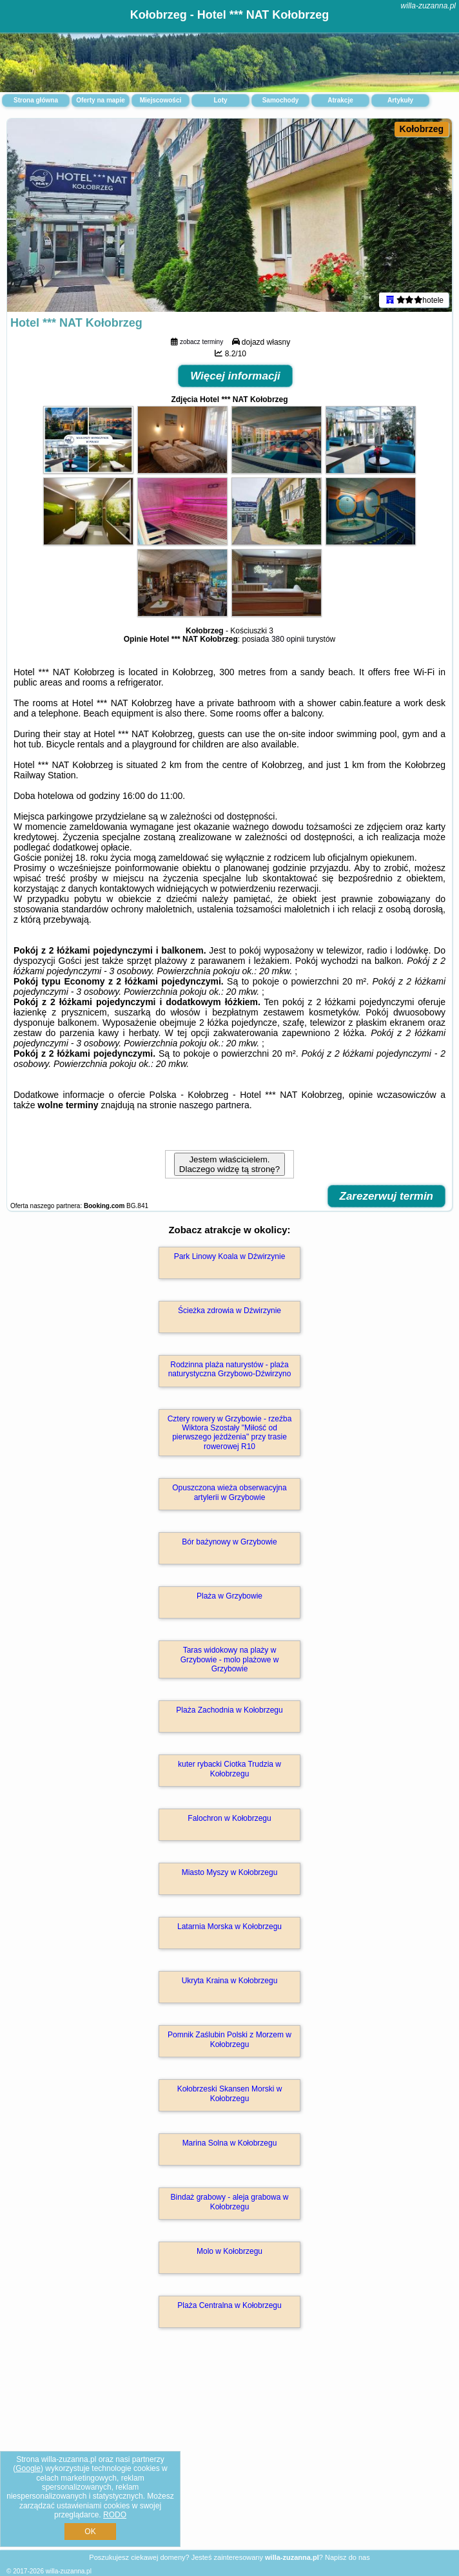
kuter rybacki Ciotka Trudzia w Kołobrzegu (229, 1769)
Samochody (280, 100)
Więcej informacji (235, 376)
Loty (220, 100)
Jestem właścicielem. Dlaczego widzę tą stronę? (229, 1164)
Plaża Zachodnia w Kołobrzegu (229, 1710)
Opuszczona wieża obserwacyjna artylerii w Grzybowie (229, 1492)
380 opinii (287, 639)
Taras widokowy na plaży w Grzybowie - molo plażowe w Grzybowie (230, 1659)
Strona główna (36, 100)
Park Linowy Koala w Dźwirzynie (230, 1256)
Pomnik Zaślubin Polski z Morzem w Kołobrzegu (229, 2039)
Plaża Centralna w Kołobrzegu (229, 2305)
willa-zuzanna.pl (428, 5)
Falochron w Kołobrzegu (229, 1818)
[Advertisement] (229, 2453)
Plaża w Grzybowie (229, 1595)
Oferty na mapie (100, 100)
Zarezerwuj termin (387, 1196)
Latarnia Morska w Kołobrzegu (229, 1926)
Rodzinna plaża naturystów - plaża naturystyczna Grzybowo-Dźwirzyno (229, 1369)
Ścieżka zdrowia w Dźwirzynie (229, 1310)
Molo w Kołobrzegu (229, 2251)
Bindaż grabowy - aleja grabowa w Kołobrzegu (230, 2202)
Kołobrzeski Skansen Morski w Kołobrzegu (229, 2093)
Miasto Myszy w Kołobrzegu (230, 1872)
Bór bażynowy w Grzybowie (229, 1541)
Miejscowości (160, 100)
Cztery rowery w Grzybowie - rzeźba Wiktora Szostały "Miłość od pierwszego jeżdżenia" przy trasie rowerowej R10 (230, 1432)
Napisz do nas (347, 2557)
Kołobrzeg (422, 129)
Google (28, 2468)
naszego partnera (214, 1105)
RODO (114, 2514)
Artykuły (400, 100)
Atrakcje (340, 100)
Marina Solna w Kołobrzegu (229, 2143)
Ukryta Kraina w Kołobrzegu (230, 1980)
